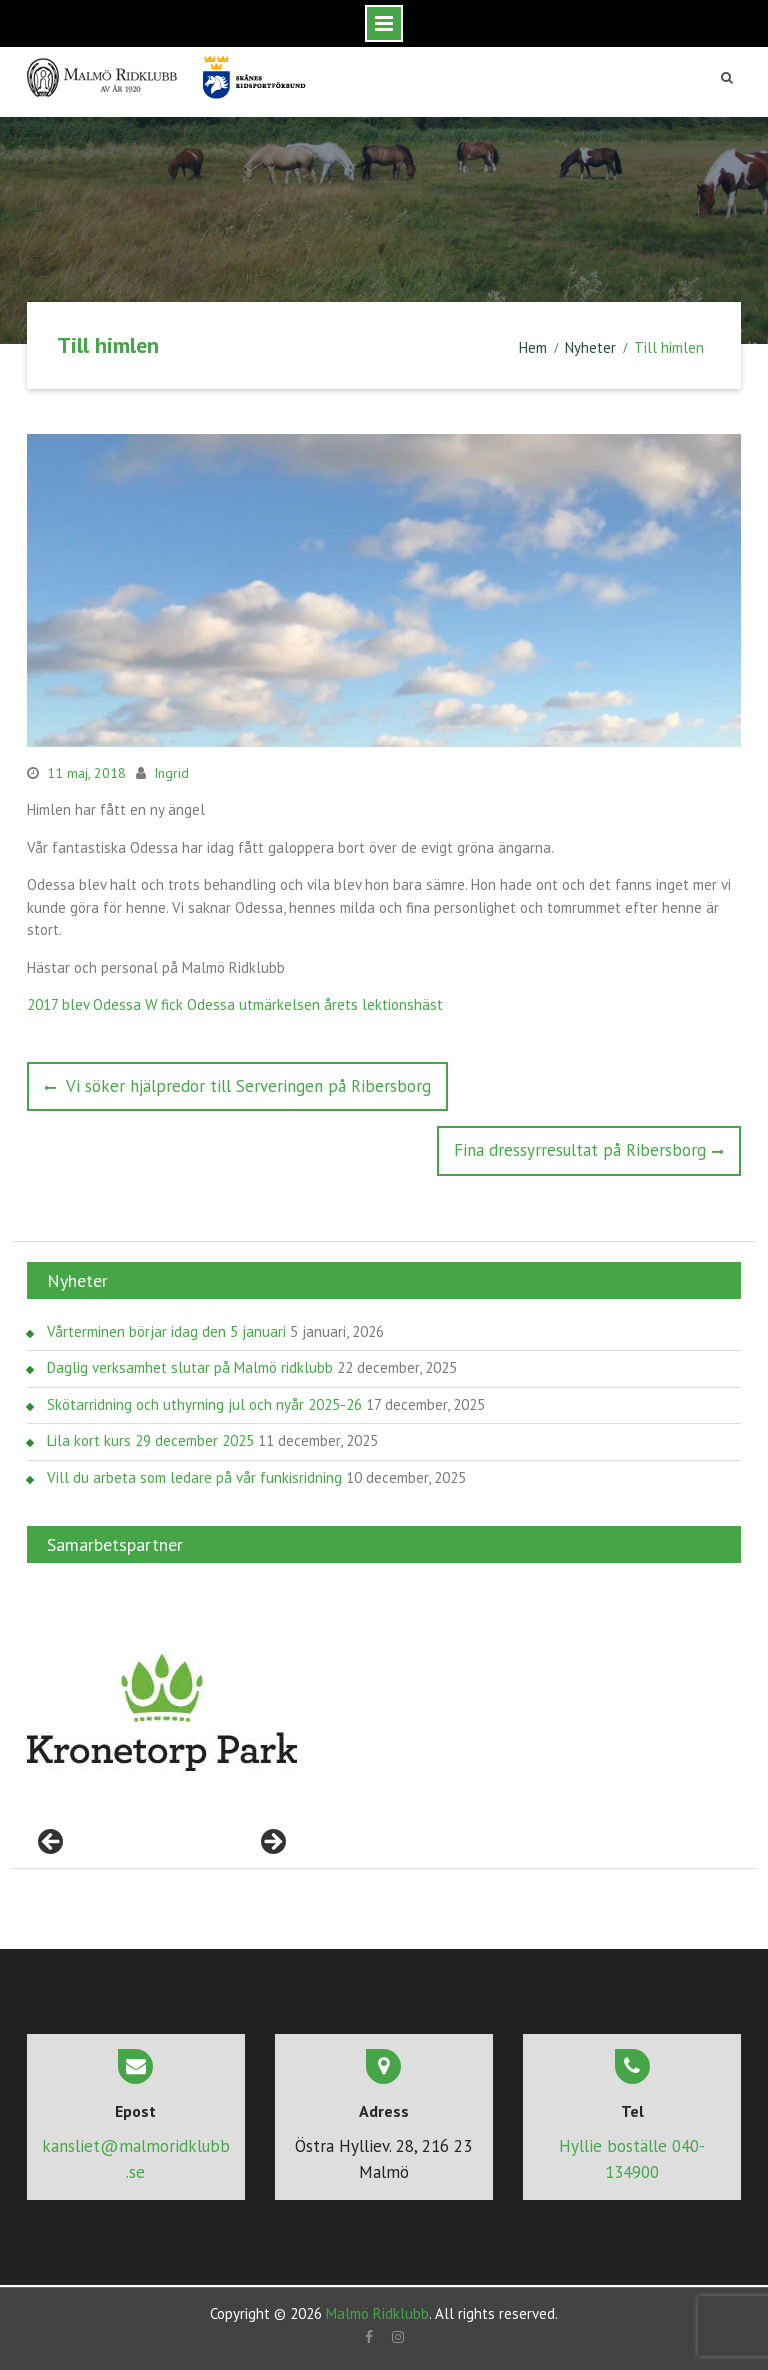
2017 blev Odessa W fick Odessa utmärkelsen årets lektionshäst (235, 1004)
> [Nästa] (272, 1843)
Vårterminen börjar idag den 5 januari (166, 1331)
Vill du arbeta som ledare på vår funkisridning (194, 1477)
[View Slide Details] (162, 1713)
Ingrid (171, 773)
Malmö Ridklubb (377, 2313)
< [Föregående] (52, 1843)
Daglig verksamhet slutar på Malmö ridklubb (190, 1367)
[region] (162, 1713)
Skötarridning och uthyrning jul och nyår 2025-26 (204, 1404)
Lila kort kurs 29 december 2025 (150, 1440)
